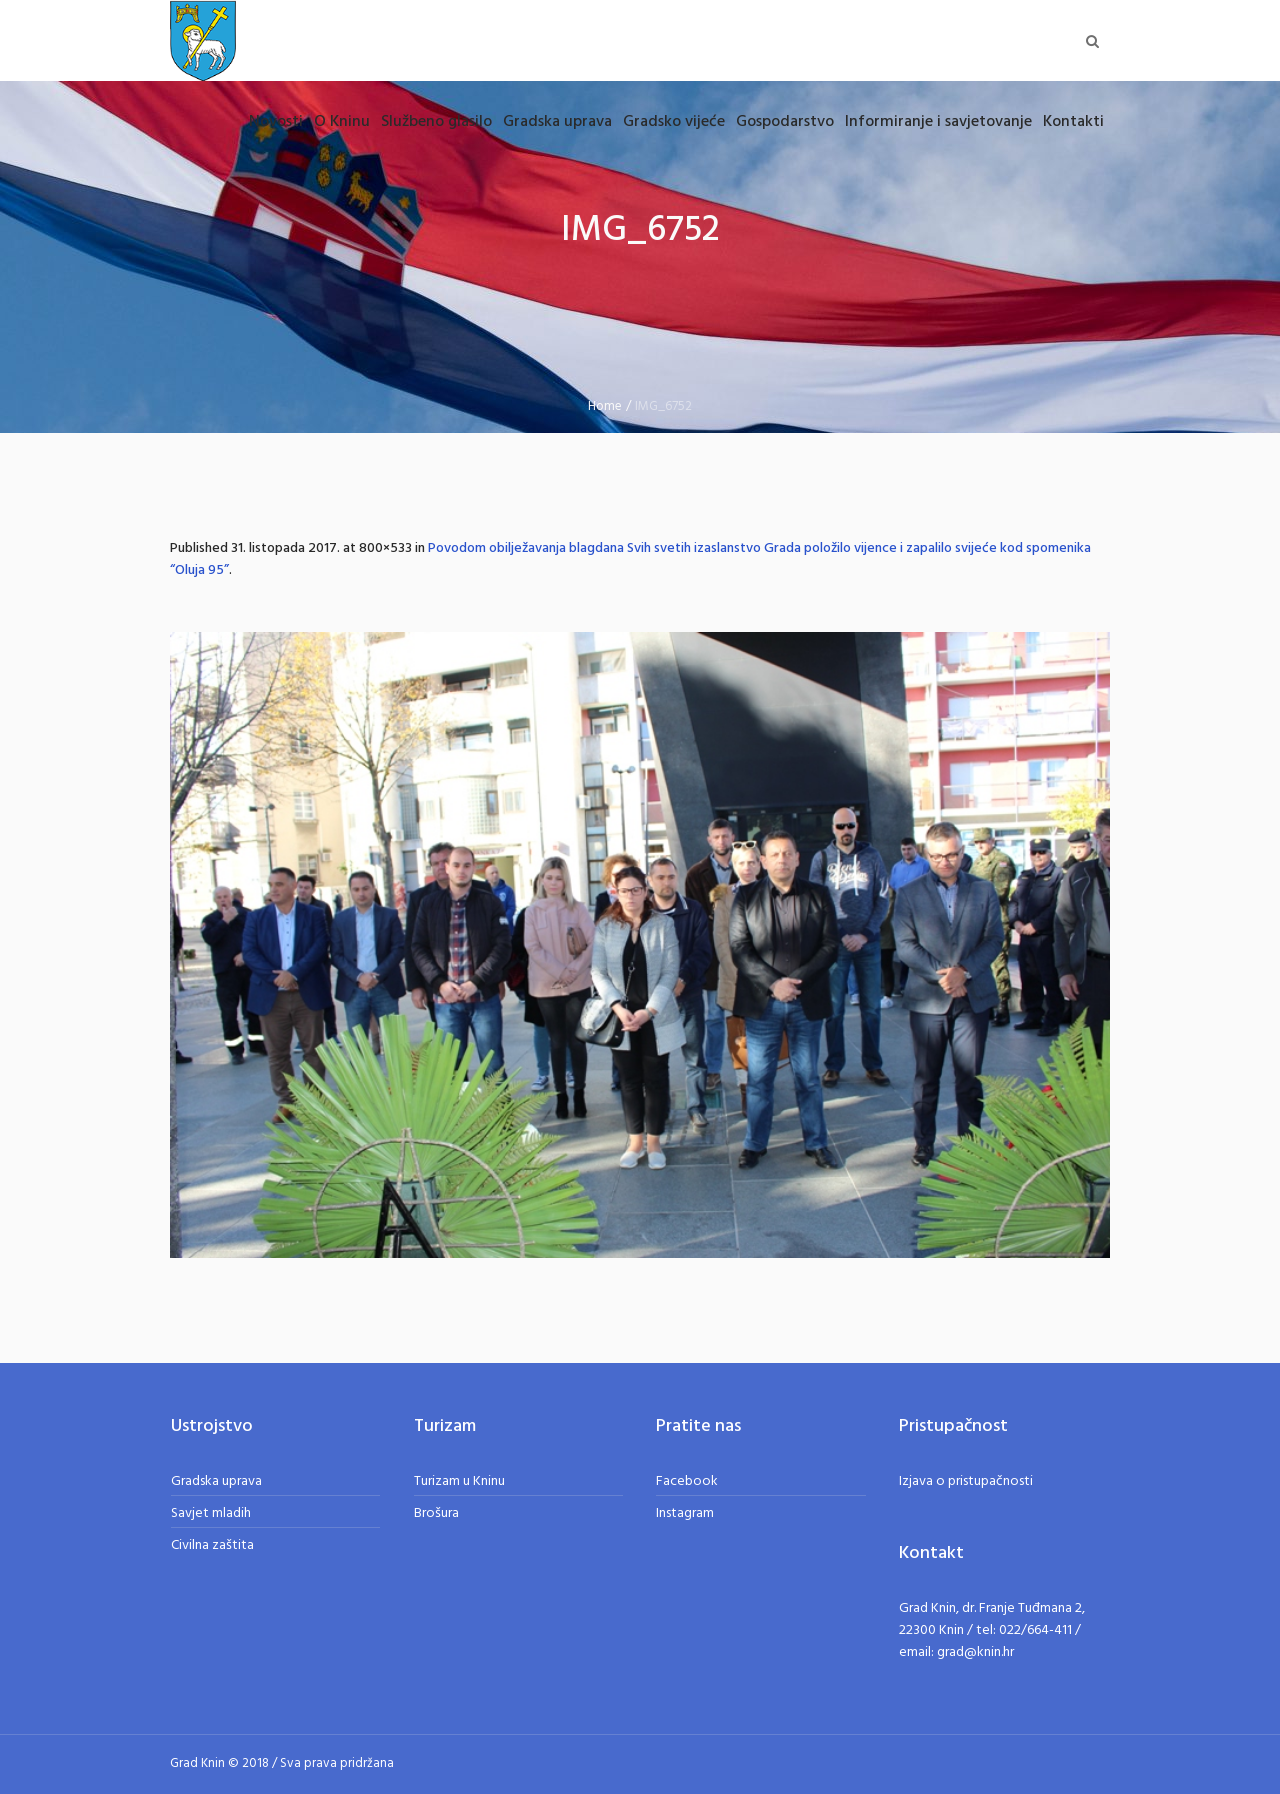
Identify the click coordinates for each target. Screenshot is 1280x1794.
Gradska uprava (216, 1481)
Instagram (685, 1513)
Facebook (687, 1481)
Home (605, 406)
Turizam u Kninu (459, 1481)
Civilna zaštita (212, 1545)
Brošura (436, 1513)
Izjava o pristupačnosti (966, 1481)
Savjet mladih (211, 1513)
